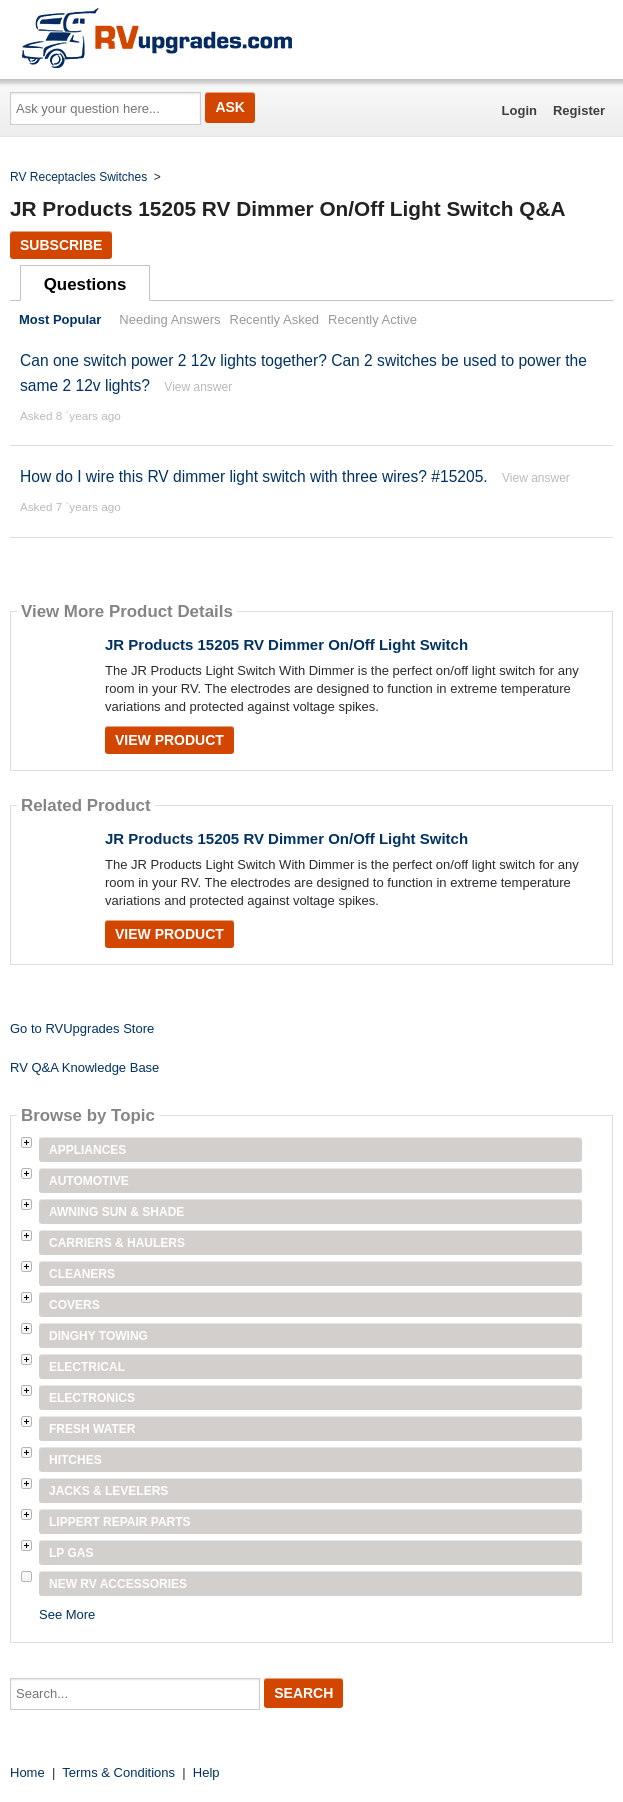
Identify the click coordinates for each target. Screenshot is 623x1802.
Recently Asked (275, 319)
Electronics (92, 1398)
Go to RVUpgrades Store (82, 1028)
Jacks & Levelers (108, 1491)
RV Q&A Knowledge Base (84, 1067)
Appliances (87, 1150)
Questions (85, 284)
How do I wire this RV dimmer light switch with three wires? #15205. (254, 476)
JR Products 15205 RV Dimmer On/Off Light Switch (286, 644)
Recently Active (372, 319)
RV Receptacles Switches (78, 177)
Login (519, 110)
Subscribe (61, 245)
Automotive (89, 1181)
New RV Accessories (118, 1584)
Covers (74, 1305)
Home (27, 1772)
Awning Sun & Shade (116, 1212)
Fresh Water (92, 1429)
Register (579, 110)
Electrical (87, 1367)
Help (206, 1772)
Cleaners (82, 1274)
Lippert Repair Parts (120, 1522)
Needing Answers (169, 319)
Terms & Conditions (118, 1772)
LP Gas (71, 1553)
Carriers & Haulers (117, 1243)
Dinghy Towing (98, 1336)
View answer (198, 387)
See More (67, 1614)
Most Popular (60, 319)
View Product (169, 740)
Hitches (75, 1460)
